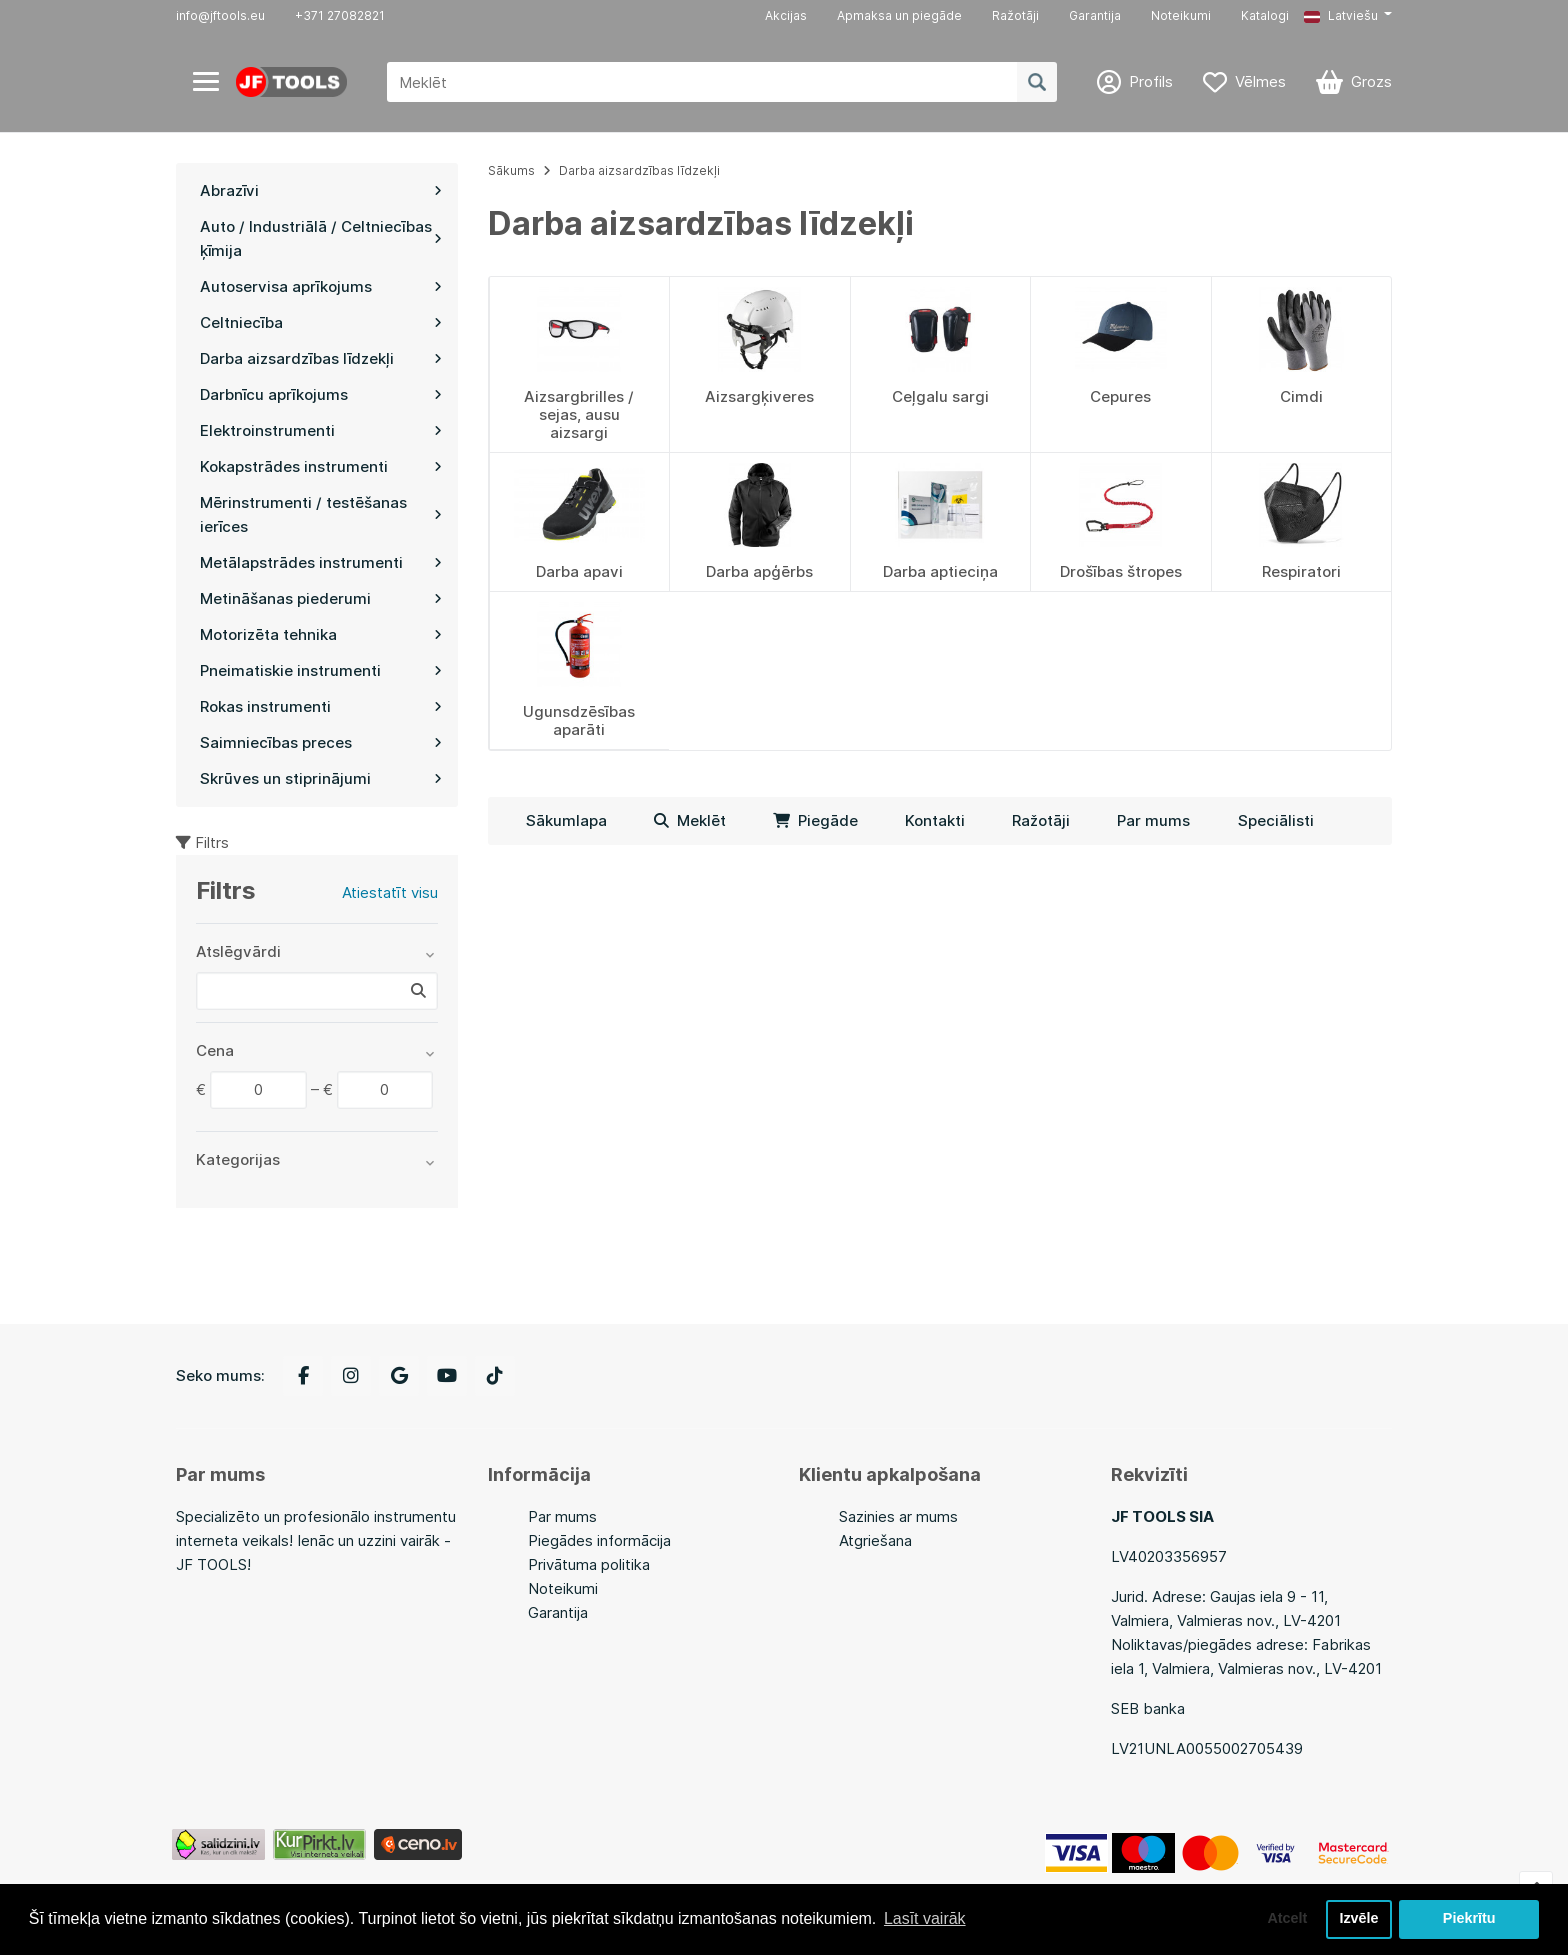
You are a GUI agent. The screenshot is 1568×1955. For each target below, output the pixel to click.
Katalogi (1265, 15)
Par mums (1153, 820)
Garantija (1095, 15)
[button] (1348, 16)
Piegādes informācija (599, 1540)
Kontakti (935, 820)
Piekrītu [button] (1469, 1919)
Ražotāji (1015, 15)
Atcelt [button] (1287, 1919)
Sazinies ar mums (898, 1516)
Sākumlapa (566, 820)
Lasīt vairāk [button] (925, 1918)
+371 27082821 (340, 15)
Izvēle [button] (1358, 1919)
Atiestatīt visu (390, 892)
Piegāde (815, 820)
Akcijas (786, 15)
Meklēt (690, 820)
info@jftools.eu (220, 15)
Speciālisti (1276, 820)
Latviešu (1341, 15)
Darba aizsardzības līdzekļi (639, 170)
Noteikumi (1181, 15)
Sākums (511, 170)
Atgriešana (875, 1540)
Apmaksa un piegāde (899, 15)
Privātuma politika (589, 1564)
